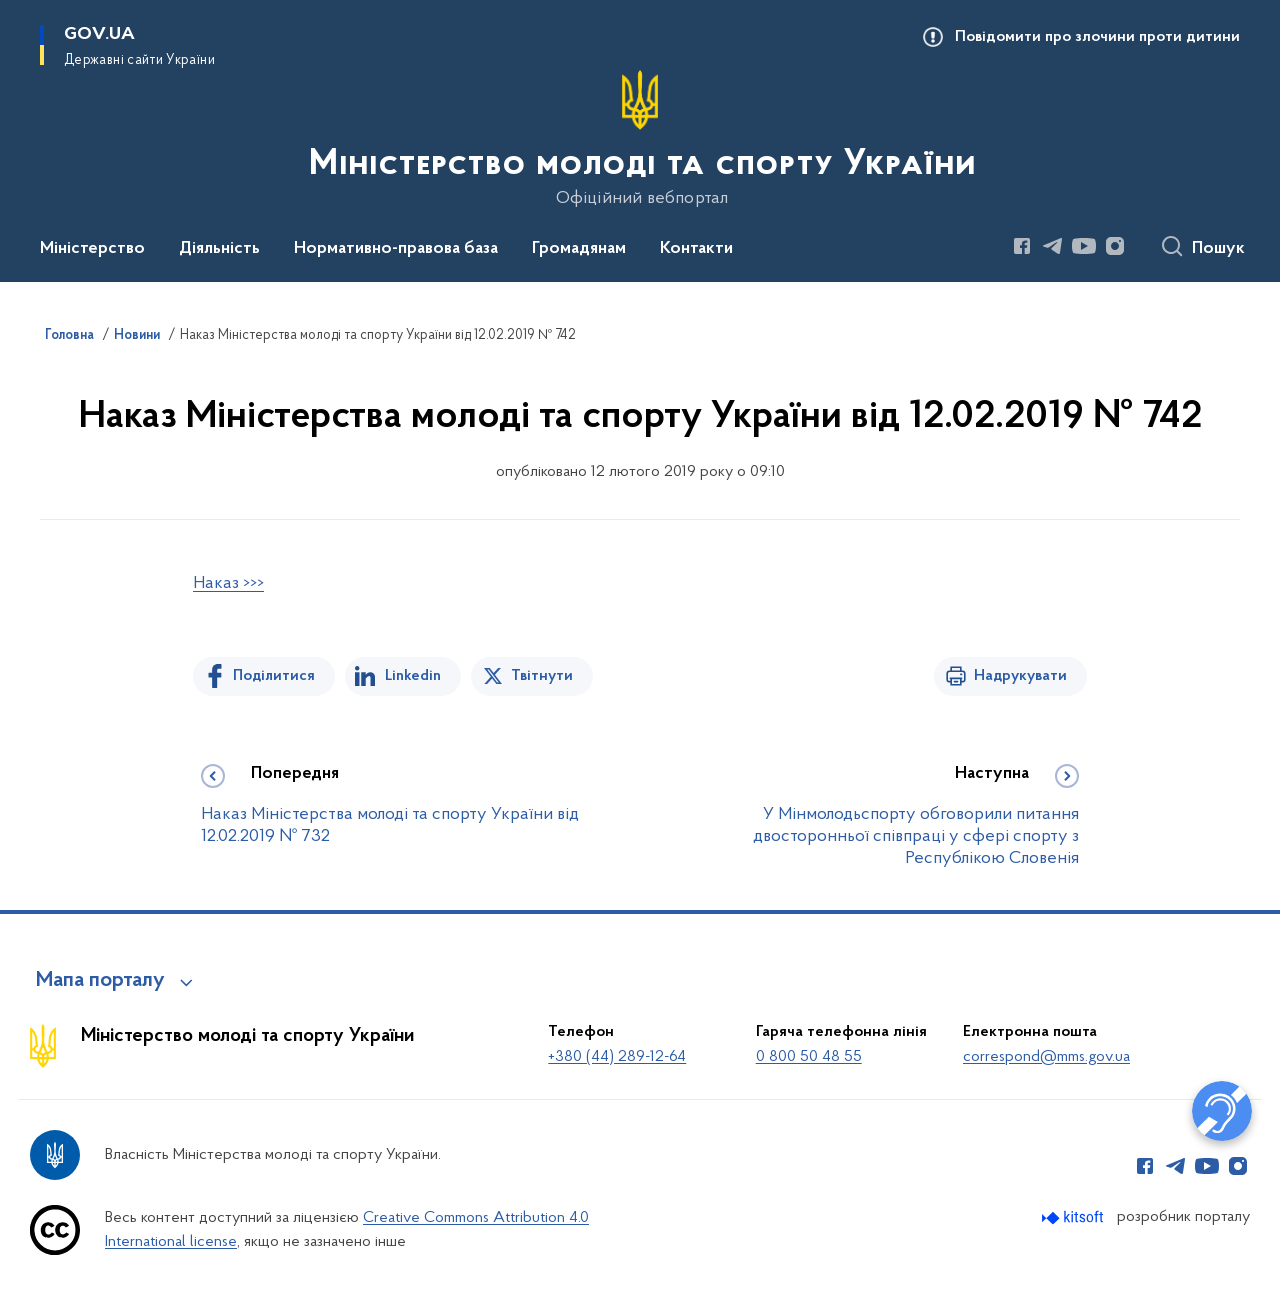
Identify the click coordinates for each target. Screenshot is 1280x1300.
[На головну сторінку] (640, 139)
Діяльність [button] (219, 249)
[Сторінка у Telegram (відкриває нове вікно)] (1053, 246)
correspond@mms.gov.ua (1046, 1057)
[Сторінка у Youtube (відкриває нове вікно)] (1084, 246)
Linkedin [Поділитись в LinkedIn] (413, 676)
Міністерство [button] (92, 249)
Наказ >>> (228, 583)
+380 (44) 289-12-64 (617, 1057)
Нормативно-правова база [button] (396, 249)
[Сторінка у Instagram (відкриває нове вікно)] (1115, 246)
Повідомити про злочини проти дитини (1097, 37)
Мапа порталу (100, 981)
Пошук (1218, 249)
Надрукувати (1020, 676)
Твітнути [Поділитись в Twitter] (542, 676)
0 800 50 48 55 (809, 1057)
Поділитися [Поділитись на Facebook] (274, 676)
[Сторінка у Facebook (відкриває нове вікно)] (1022, 246)
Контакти (696, 249)
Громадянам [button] (579, 249)
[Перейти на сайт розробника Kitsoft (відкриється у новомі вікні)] (1074, 1217)
